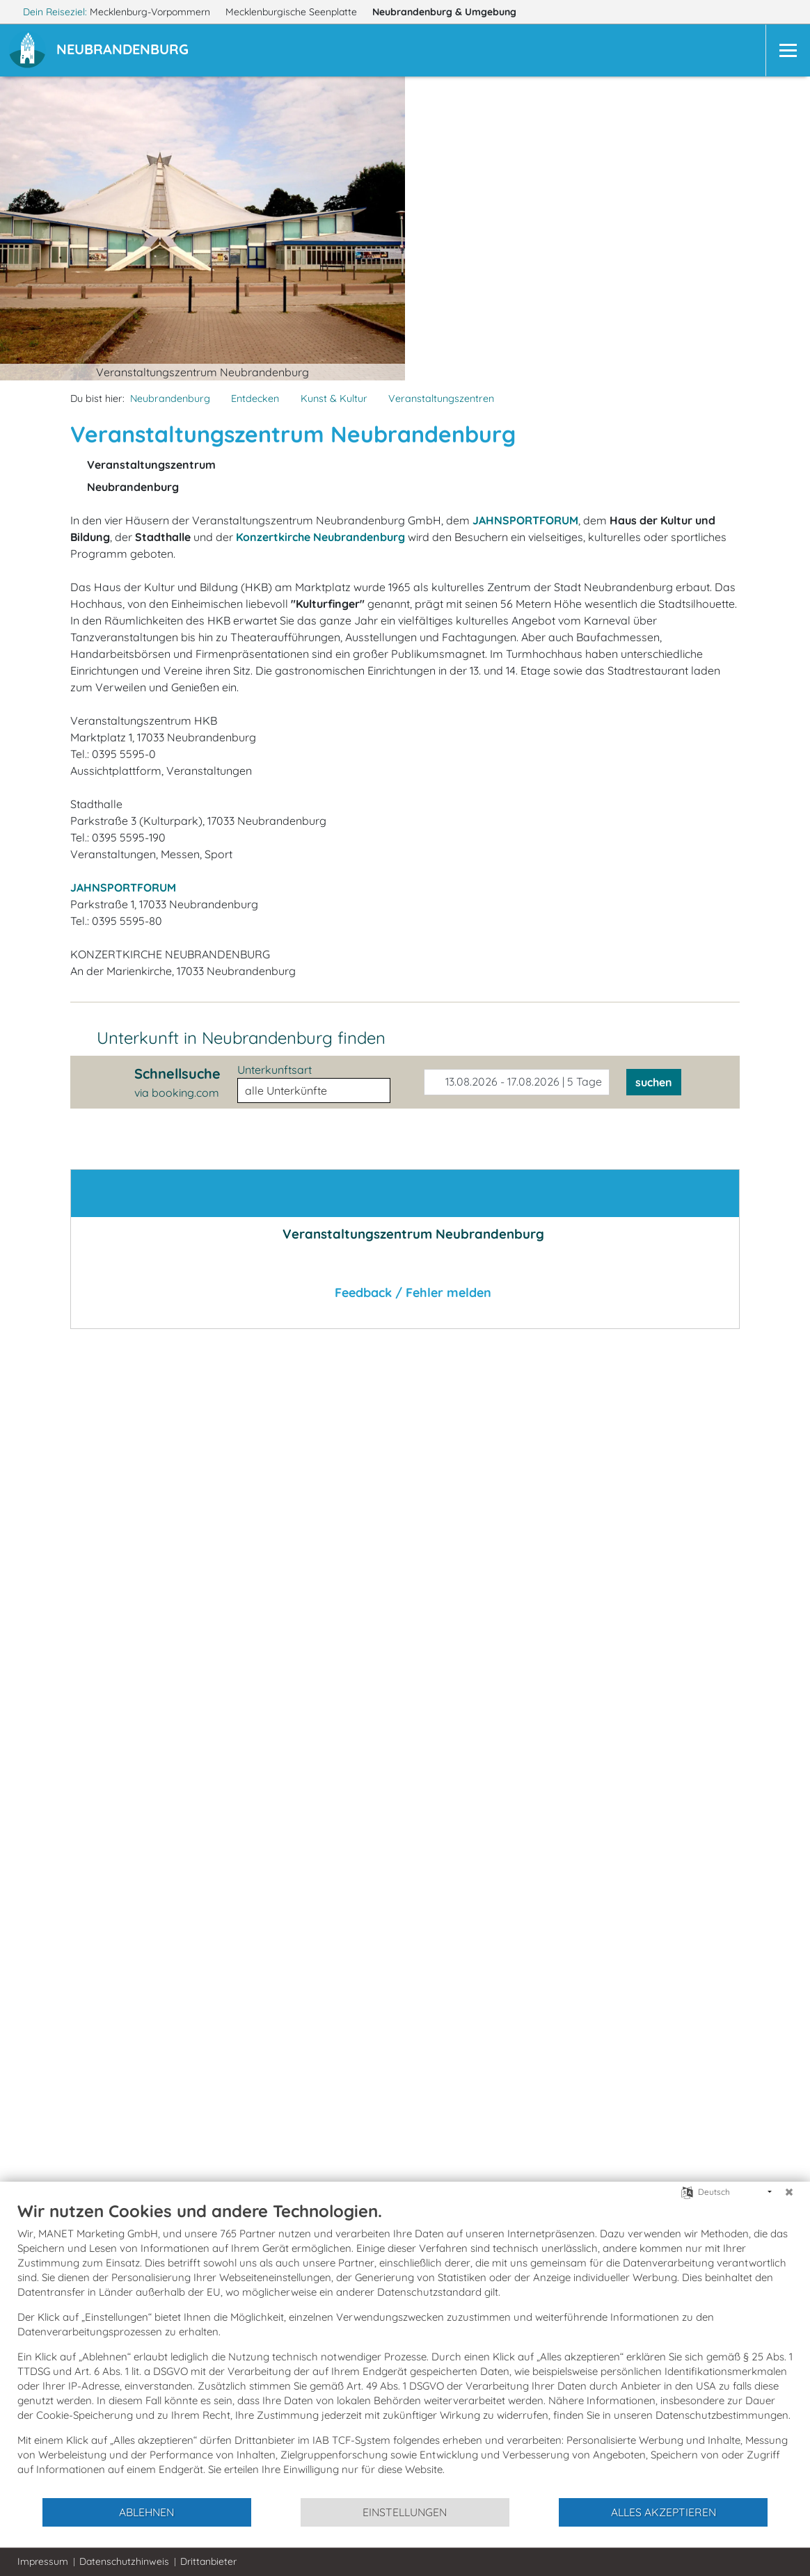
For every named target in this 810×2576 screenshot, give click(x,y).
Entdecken (255, 398)
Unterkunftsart (274, 1070)
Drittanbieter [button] (208, 2561)
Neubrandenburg (450, 12)
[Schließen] (789, 2192)
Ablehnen (146, 2512)
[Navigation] (787, 50)
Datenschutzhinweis (124, 2561)
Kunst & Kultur (334, 398)
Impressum (42, 2561)
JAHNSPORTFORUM (123, 887)
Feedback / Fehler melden (405, 1293)
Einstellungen (405, 2512)
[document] (405, 2349)
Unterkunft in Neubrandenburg (241, 1037)
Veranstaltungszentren (441, 398)
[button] (125, 50)
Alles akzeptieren (663, 2512)
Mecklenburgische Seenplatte (292, 12)
